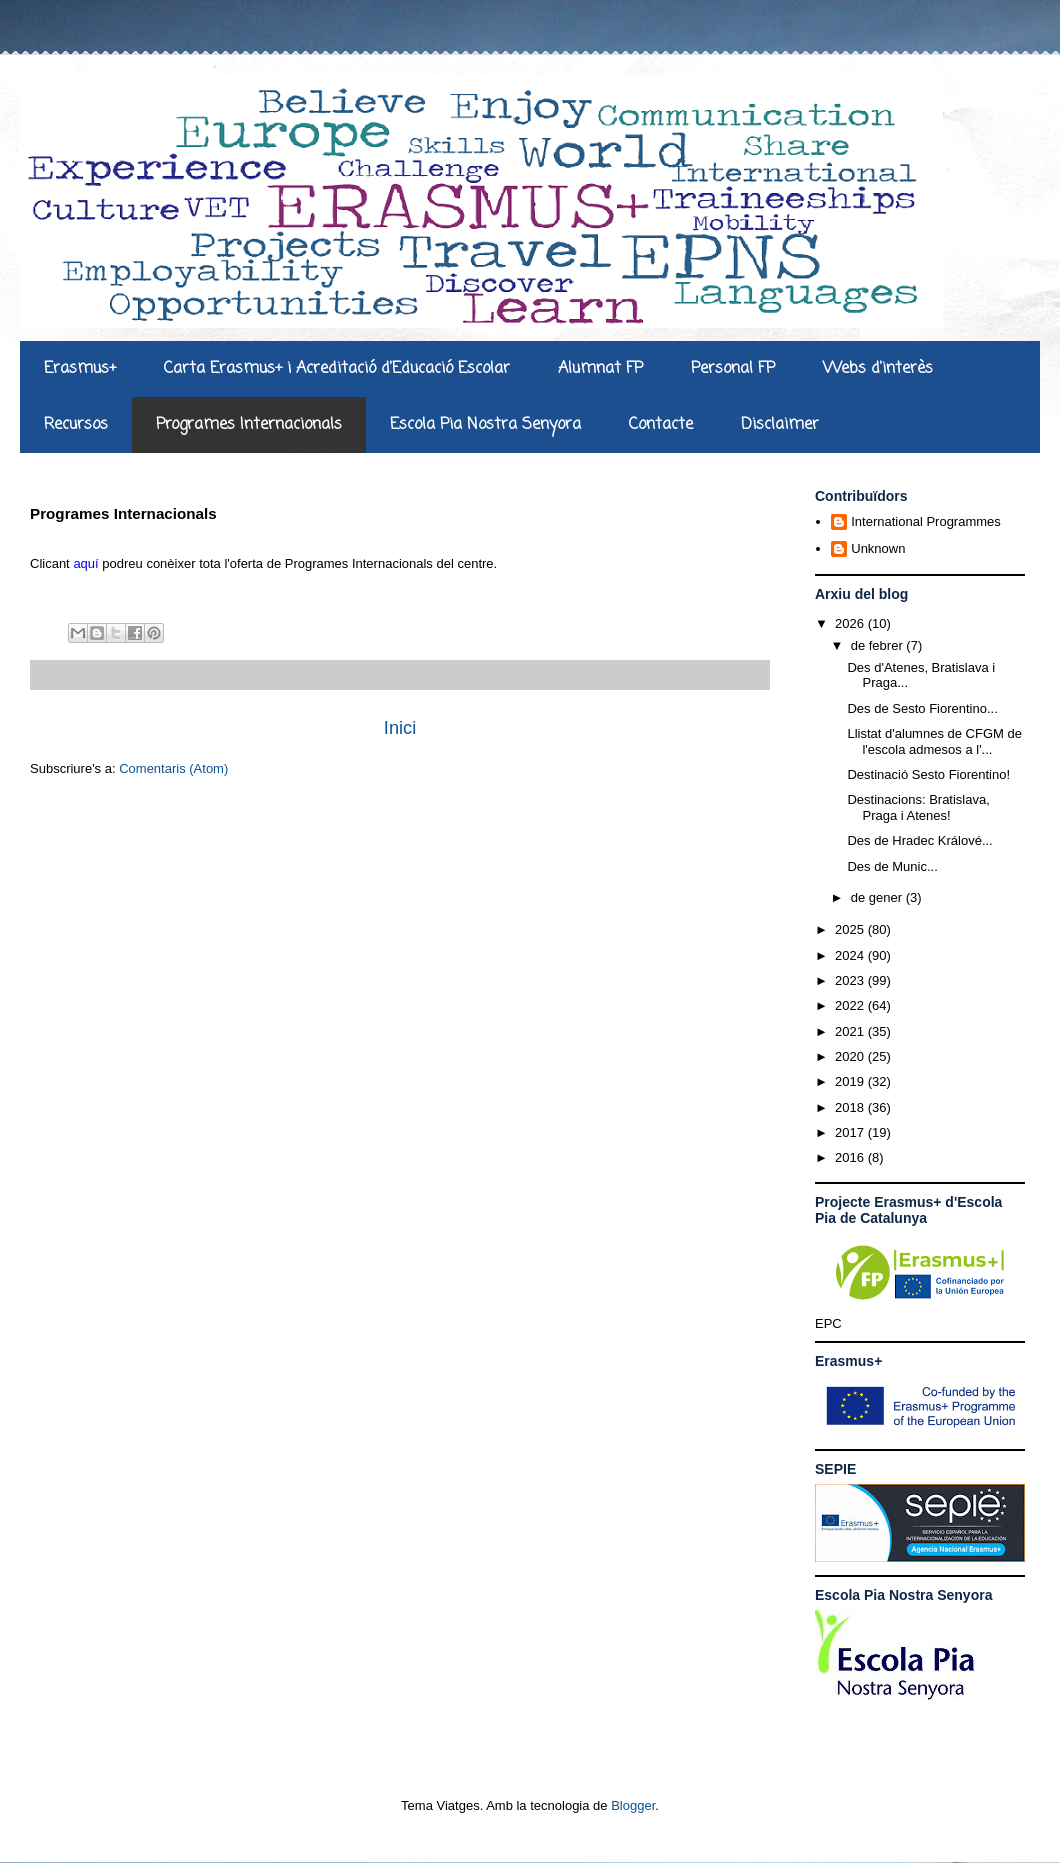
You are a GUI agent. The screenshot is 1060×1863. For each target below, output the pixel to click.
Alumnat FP (600, 369)
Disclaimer (780, 425)
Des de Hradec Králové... (919, 840)
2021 (851, 1031)
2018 (851, 1107)
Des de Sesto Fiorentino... (922, 708)
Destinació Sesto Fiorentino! (928, 774)
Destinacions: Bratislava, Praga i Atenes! (918, 807)
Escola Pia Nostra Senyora (485, 425)
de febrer (879, 645)
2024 (851, 955)
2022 (851, 1005)
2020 (851, 1056)
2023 (851, 980)
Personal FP (733, 369)
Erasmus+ (80, 369)
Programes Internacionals (249, 425)
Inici (400, 728)
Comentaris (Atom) (173, 768)
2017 (851, 1132)
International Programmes (926, 521)
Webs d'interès (878, 369)
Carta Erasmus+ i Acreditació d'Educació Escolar (337, 369)
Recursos (76, 425)
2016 (851, 1157)
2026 (851, 623)
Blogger (633, 1805)
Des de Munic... (892, 866)
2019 (851, 1081)
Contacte (661, 425)
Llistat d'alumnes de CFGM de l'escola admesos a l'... (934, 741)
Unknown (878, 548)
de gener (878, 897)
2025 (851, 929)
